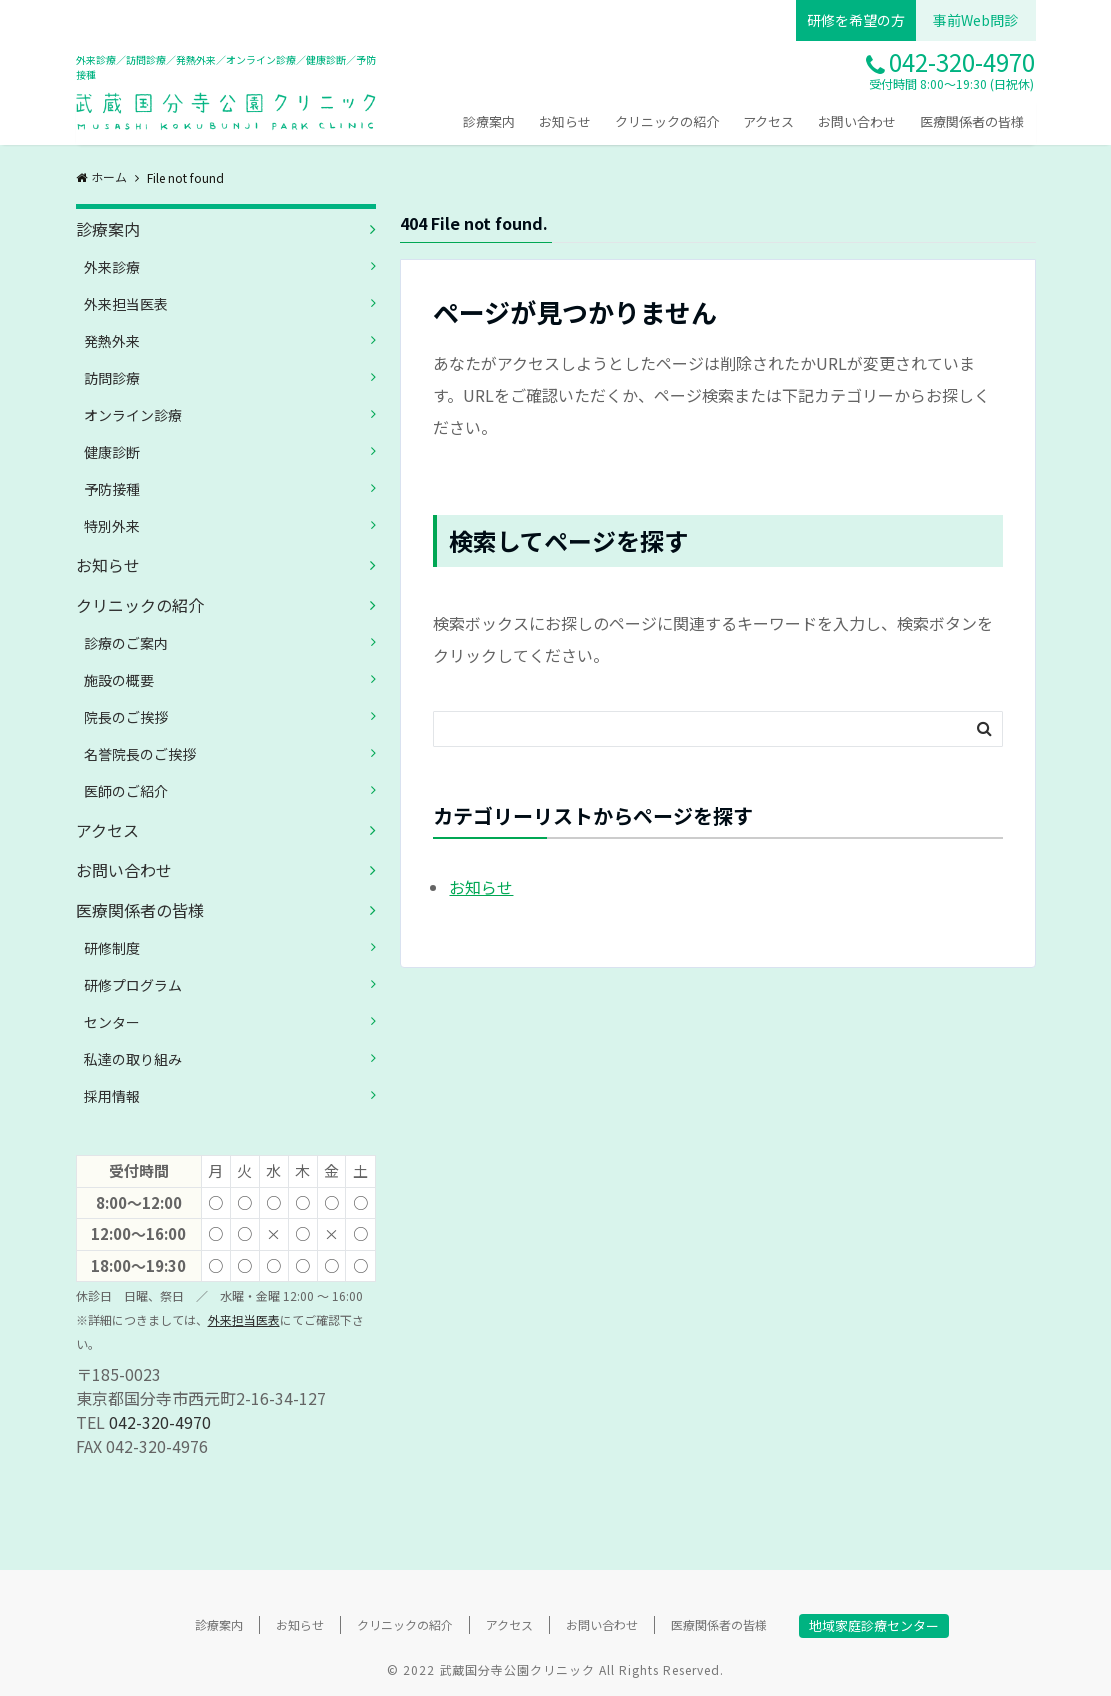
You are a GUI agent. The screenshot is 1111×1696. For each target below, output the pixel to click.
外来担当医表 (126, 304)
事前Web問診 (975, 20)
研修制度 (112, 948)
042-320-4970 (160, 1422)
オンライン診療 (133, 415)
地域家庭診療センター (874, 1625)
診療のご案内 (126, 643)
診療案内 (489, 121)
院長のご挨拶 (126, 717)
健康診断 (112, 452)
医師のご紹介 (126, 791)
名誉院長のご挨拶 (140, 754)
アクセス (768, 121)
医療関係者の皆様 (972, 121)
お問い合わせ (857, 121)
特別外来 (112, 526)
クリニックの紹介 (667, 121)
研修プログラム (133, 985)
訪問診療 (112, 378)
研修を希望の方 (856, 20)
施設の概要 (119, 680)
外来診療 (112, 267)
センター (112, 1022)
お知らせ (565, 121)
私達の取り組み (133, 1059)
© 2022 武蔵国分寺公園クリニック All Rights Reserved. (555, 1669)
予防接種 (112, 489)
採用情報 (112, 1096)
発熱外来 (112, 341)
